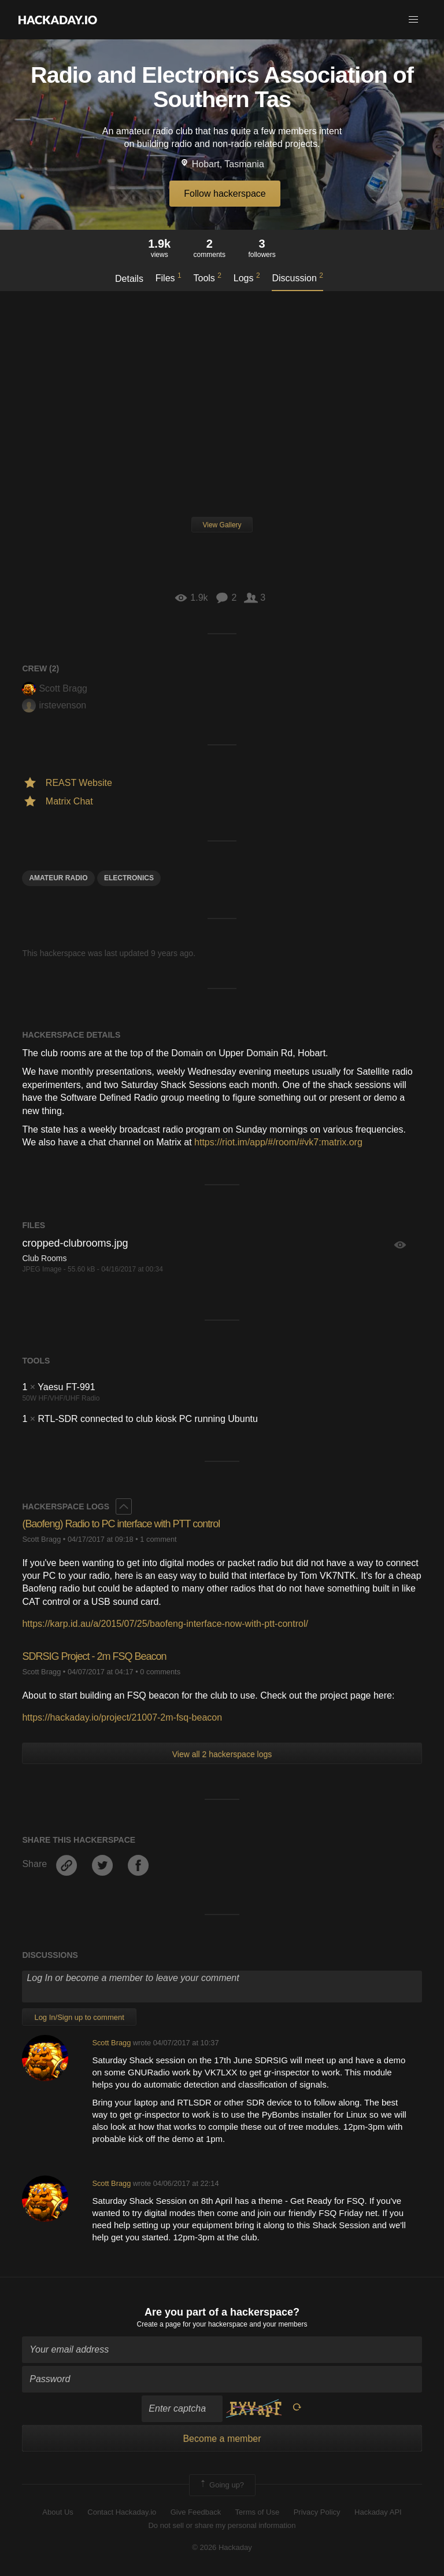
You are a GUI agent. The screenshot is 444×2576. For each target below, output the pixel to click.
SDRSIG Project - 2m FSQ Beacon (94, 1656)
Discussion (297, 277)
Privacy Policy (317, 2512)
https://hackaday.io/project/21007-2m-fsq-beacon (122, 1717)
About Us (57, 2512)
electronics (129, 878)
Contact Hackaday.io (121, 2512)
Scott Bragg (54, 688)
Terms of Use (257, 2512)
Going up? (221, 2485)
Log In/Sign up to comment (79, 2017)
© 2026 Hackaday (222, 2547)
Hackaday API (378, 2512)
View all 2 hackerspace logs (222, 1754)
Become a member (222, 2438)
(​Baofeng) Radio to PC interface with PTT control (121, 1524)
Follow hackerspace (224, 194)
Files (169, 277)
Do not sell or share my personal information (221, 2525)
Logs (247, 277)
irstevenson (54, 705)
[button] (413, 19)
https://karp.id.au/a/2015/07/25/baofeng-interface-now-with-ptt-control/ (165, 1624)
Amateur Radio (58, 878)
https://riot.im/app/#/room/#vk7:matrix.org (278, 1142)
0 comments (160, 1671)
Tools (207, 277)
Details (129, 279)
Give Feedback (196, 2512)
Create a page (159, 2324)
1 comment (158, 1539)
